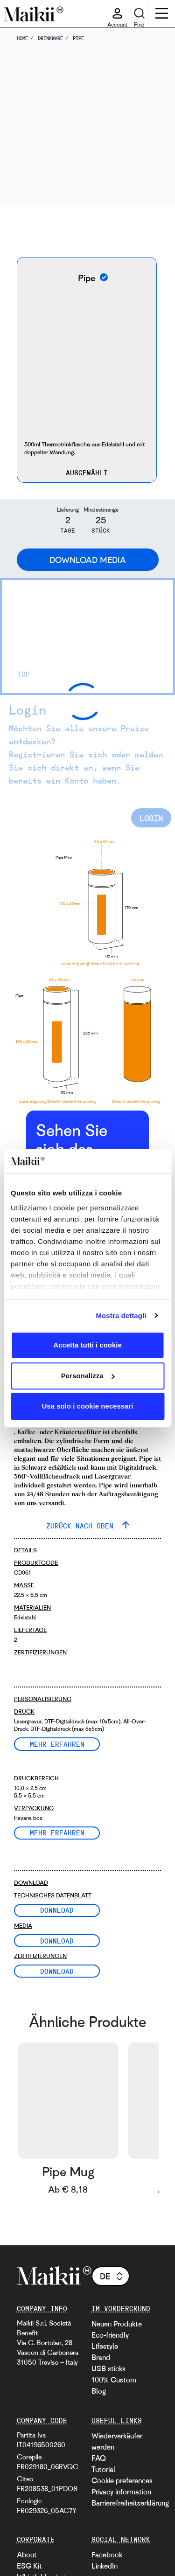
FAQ (98, 2458)
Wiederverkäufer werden (116, 2441)
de (112, 2276)
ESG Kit (29, 2565)
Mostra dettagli (121, 1315)
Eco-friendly (110, 2335)
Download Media (87, 560)
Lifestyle (104, 2346)
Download (57, 1910)
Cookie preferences (122, 2480)
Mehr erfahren (57, 1744)
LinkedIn (104, 2565)
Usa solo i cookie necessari (87, 1406)
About (27, 2554)
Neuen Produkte (116, 2323)
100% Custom (113, 2379)
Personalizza (88, 1376)
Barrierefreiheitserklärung (130, 2502)
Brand (100, 2357)
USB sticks (108, 2368)
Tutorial (103, 2469)
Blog (98, 2390)
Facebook (106, 2554)
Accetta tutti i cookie (87, 1345)
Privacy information (121, 2491)
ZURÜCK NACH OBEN (82, 1525)
